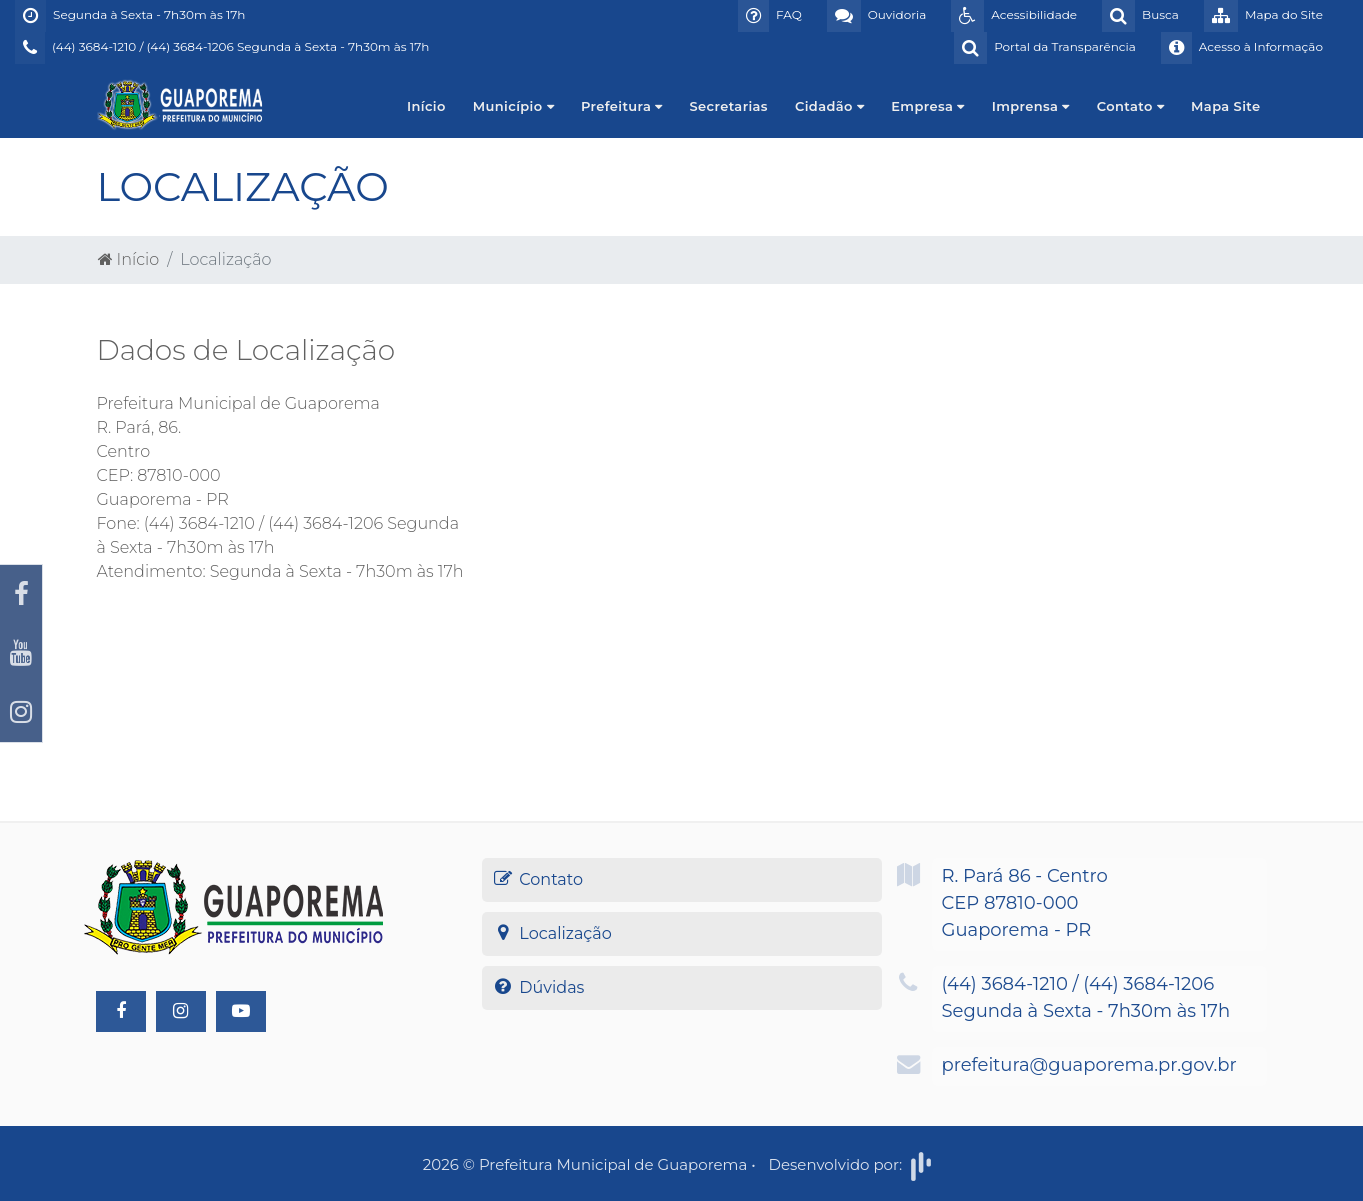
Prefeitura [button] (622, 106)
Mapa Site (1225, 106)
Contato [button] (1130, 106)
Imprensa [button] (1031, 106)
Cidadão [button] (829, 106)
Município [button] (513, 106)
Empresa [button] (927, 106)
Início (426, 106)
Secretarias (729, 106)
